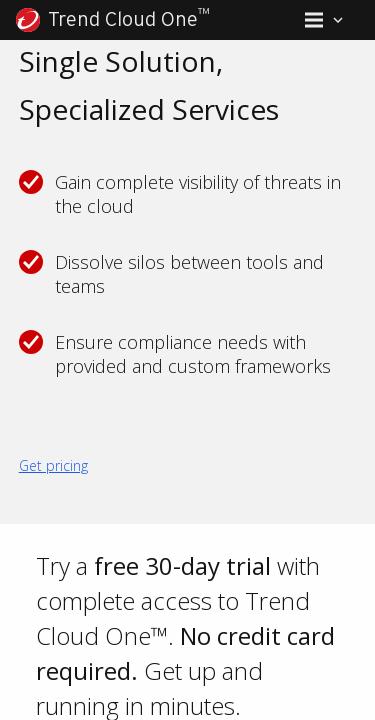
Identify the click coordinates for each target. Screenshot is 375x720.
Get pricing (53, 465)
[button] (324, 20)
